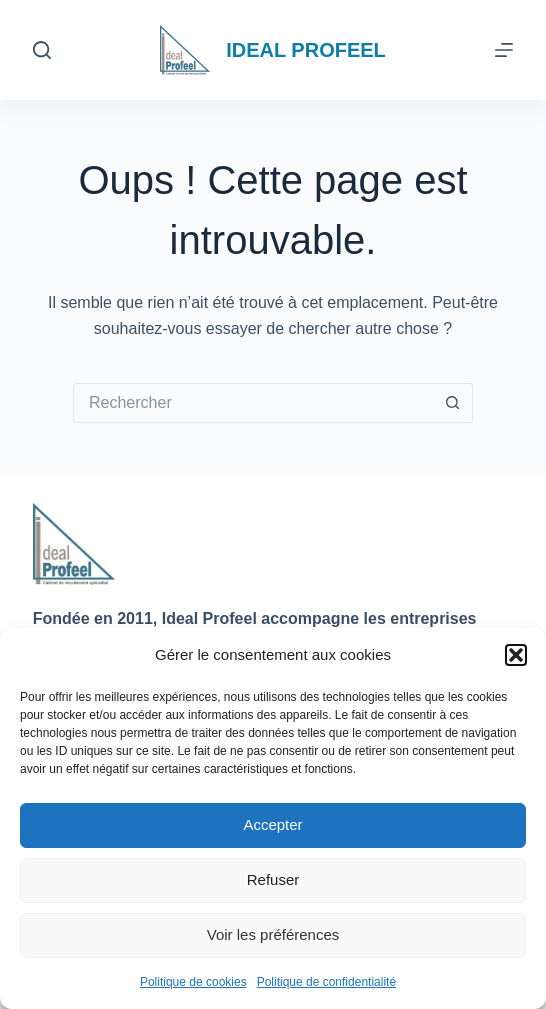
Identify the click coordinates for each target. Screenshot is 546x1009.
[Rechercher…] (253, 403)
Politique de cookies (193, 982)
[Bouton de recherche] (453, 403)
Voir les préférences (273, 934)
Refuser (273, 879)
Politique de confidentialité (326, 982)
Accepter (272, 824)
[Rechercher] (42, 50)
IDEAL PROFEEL (306, 50)
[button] (516, 655)
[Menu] (504, 50)
